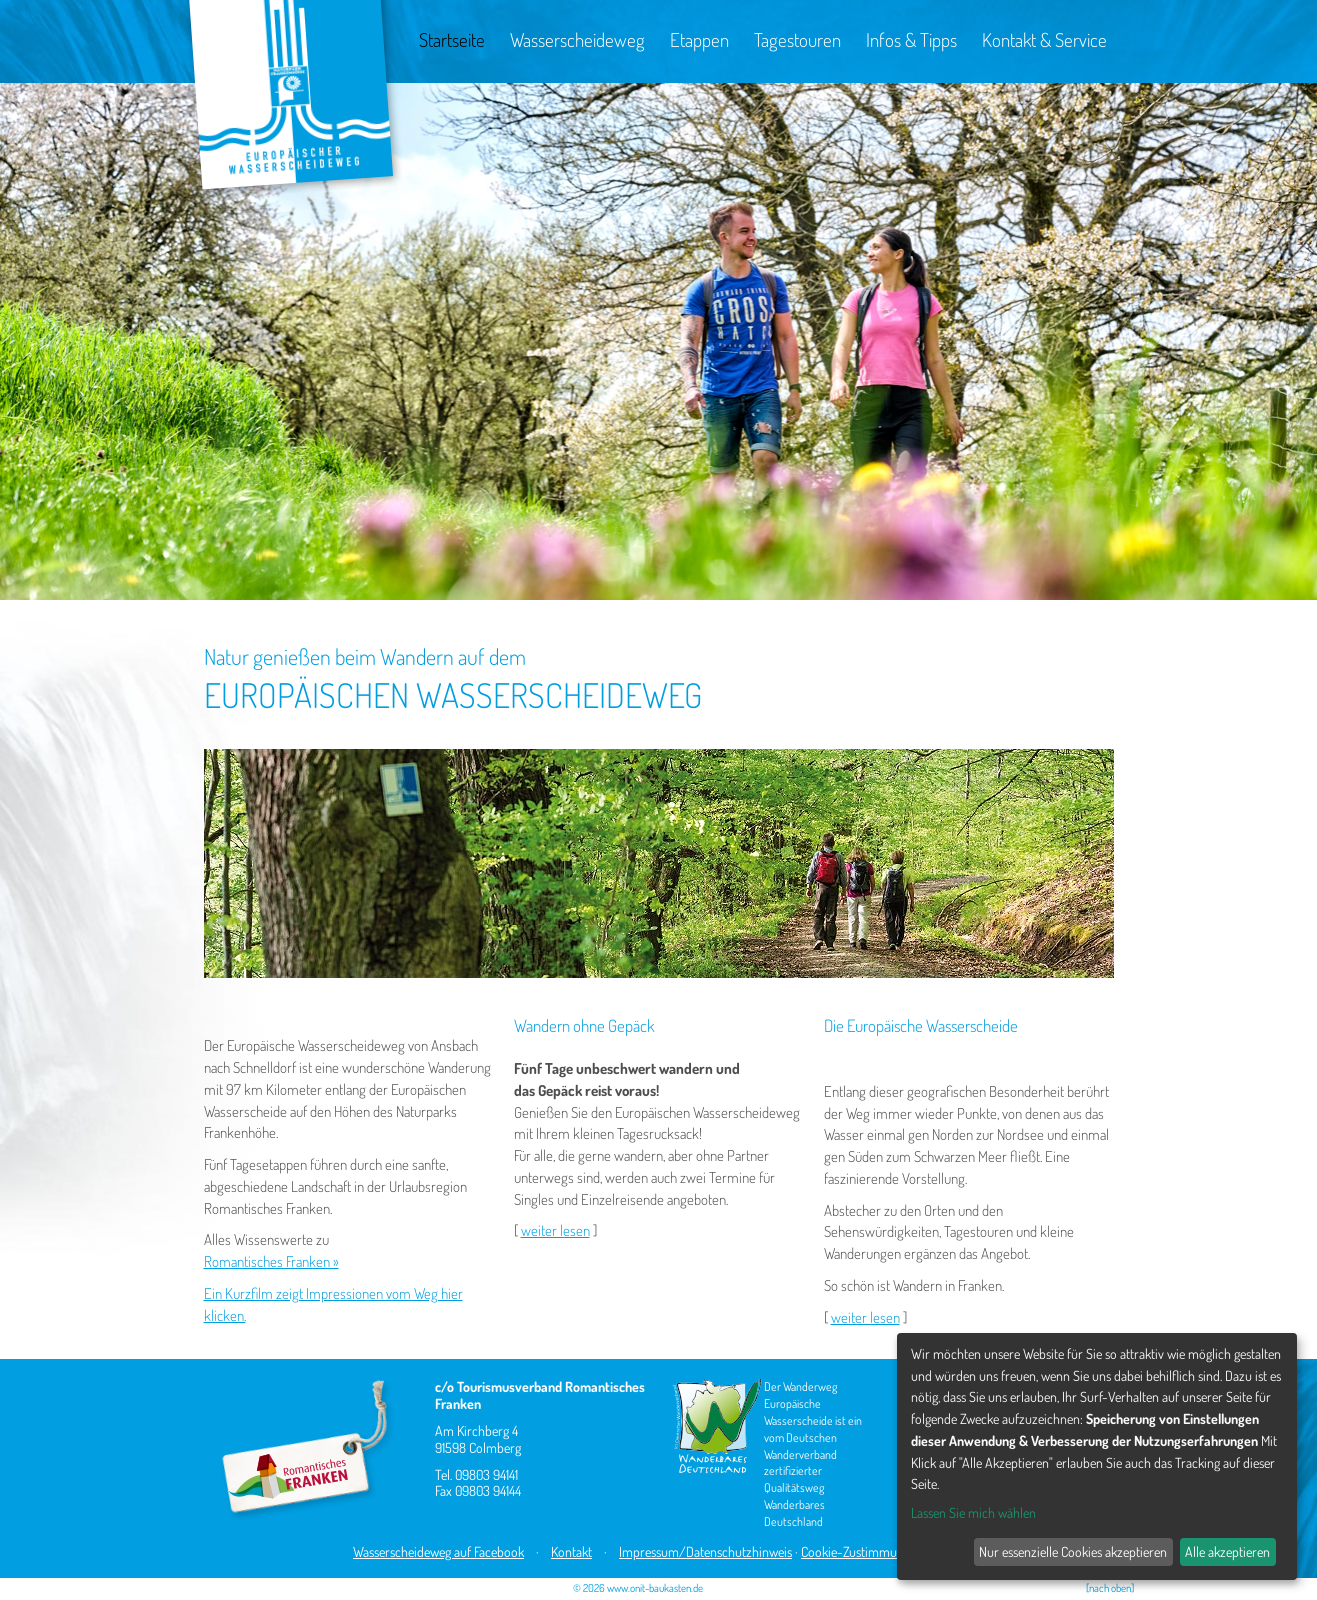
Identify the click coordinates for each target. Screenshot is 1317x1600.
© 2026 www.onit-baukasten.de (638, 1588)
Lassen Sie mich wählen (973, 1512)
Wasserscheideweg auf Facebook (438, 1551)
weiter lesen (555, 1230)
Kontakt (571, 1551)
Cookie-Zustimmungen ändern (882, 1551)
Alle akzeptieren (1227, 1551)
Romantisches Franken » (271, 1261)
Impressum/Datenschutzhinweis (705, 1551)
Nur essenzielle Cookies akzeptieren (1073, 1551)
